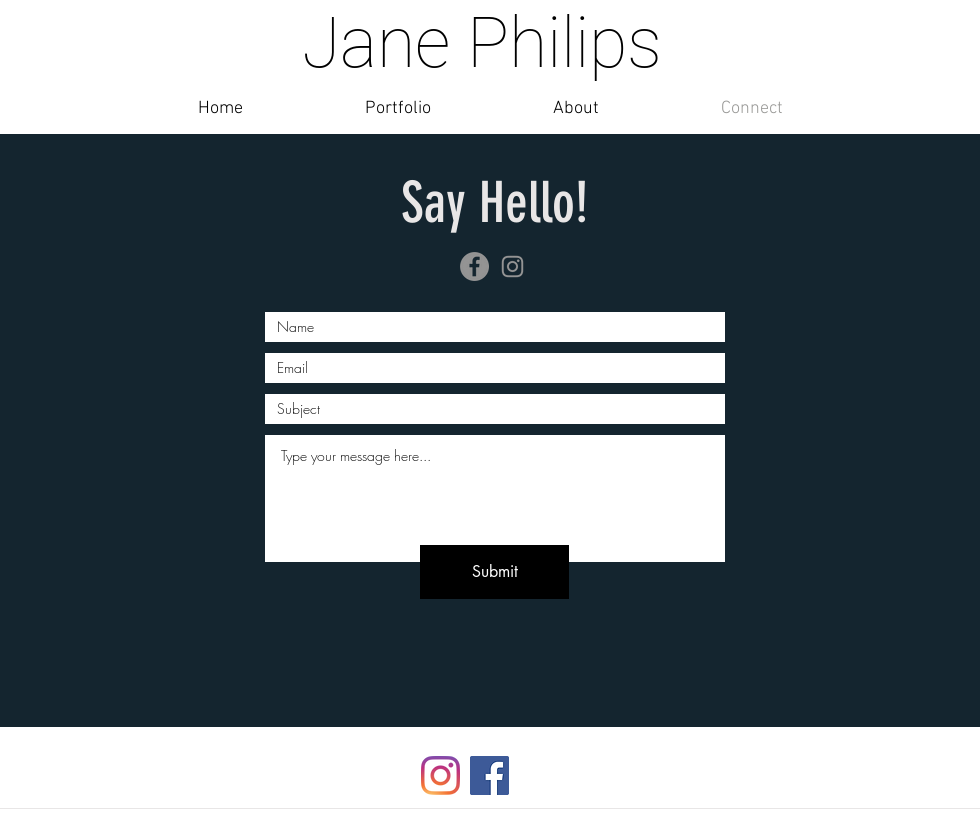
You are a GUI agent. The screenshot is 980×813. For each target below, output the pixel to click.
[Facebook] (474, 266)
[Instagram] (512, 266)
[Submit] (494, 572)
